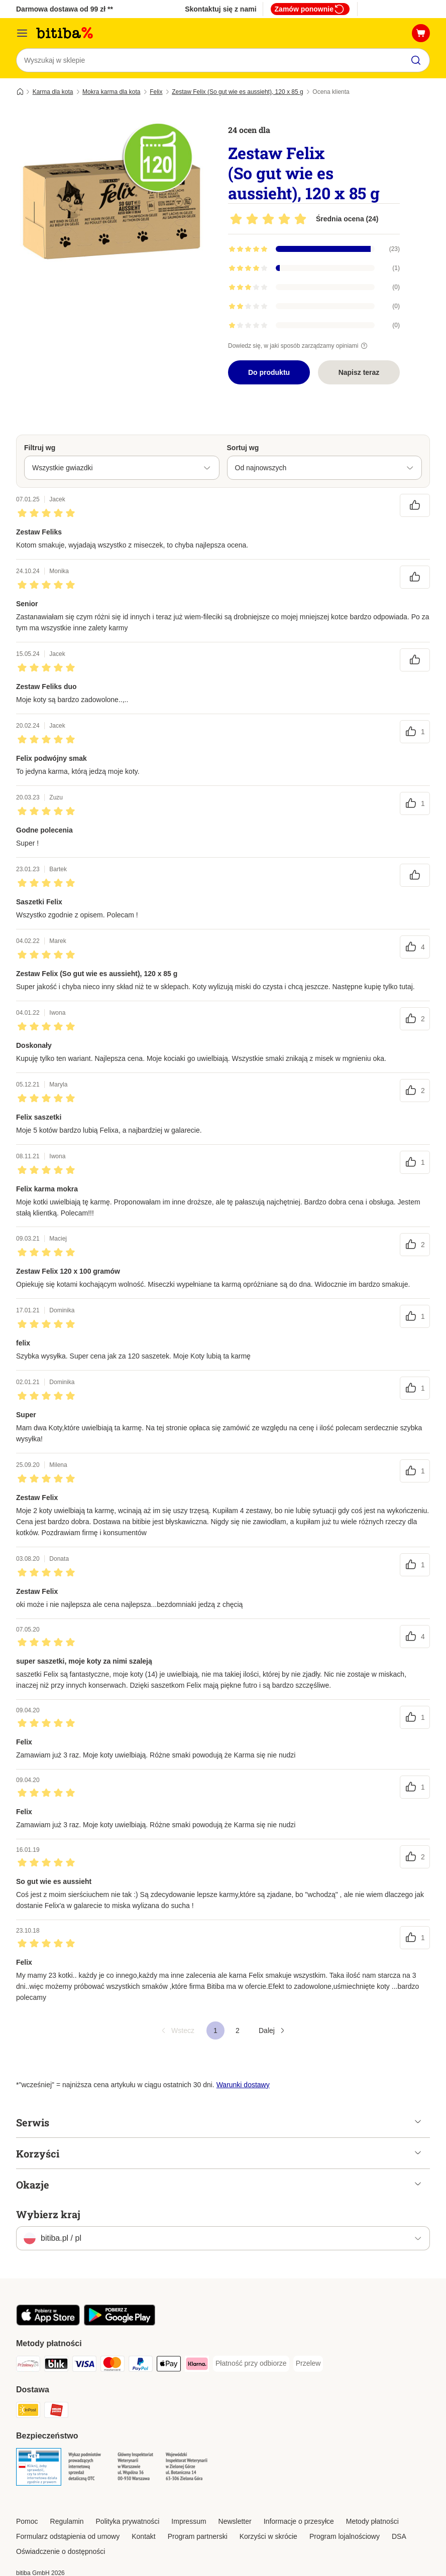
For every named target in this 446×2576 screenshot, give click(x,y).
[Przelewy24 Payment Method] (28, 2365)
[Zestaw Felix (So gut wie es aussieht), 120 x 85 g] (111, 208)
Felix (156, 91)
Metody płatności (372, 2521)
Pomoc (27, 2521)
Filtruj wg (39, 448)
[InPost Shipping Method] (28, 2411)
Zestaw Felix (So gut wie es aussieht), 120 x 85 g (237, 91)
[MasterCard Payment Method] (112, 2365)
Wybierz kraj (48, 2214)
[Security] (38, 2468)
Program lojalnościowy (344, 2536)
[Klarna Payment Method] (197, 2365)
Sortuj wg (243, 448)
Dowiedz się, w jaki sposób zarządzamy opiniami (299, 346)
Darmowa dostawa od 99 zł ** (64, 9)
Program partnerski (198, 2536)
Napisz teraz (359, 372)
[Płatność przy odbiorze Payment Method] (251, 2363)
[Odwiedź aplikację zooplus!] (48, 2323)
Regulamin (67, 2521)
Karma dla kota (53, 91)
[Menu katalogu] (22, 33)
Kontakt (143, 2536)
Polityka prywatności (128, 2521)
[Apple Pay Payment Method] (169, 2365)
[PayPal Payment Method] (141, 2365)
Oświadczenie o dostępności (60, 2551)
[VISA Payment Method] (84, 2365)
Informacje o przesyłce (299, 2521)
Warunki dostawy (243, 2085)
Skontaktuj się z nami (220, 9)
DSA (399, 2536)
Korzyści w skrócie (268, 2536)
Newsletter (235, 2521)
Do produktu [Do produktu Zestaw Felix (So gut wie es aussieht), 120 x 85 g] (269, 372)
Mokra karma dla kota (111, 91)
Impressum (188, 2521)
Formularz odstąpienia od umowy (68, 2536)
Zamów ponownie (310, 9)
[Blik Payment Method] (56, 2365)
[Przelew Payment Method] (308, 2363)
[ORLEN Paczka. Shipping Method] (56, 2411)
